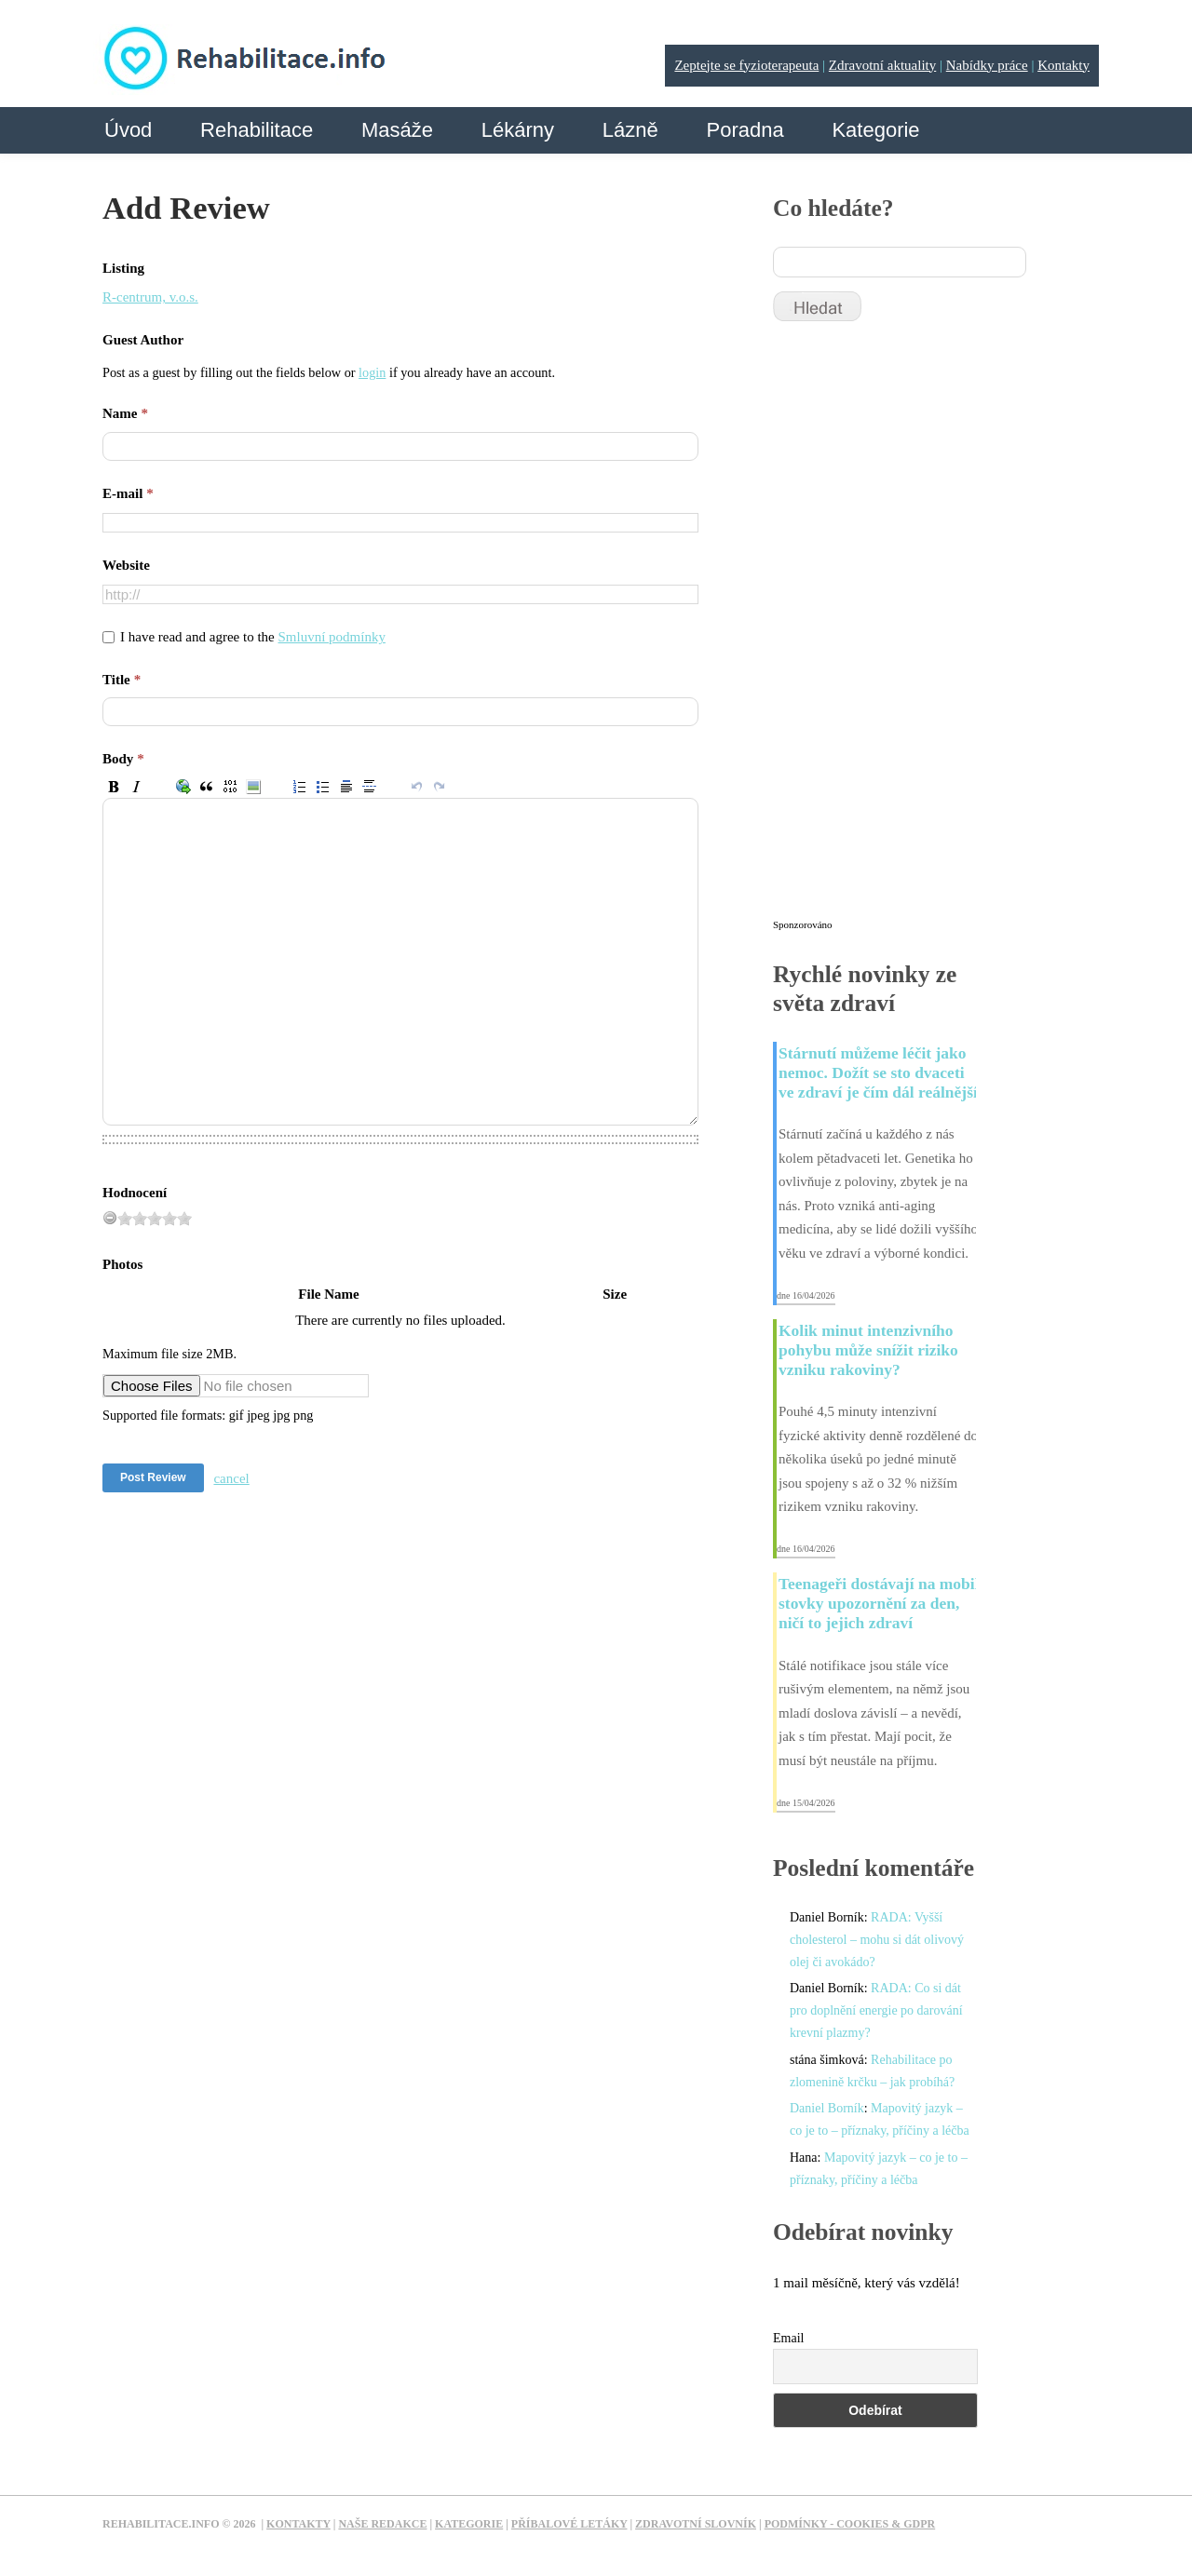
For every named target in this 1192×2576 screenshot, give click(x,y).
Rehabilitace (256, 130)
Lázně (630, 130)
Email (788, 2338)
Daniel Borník (827, 2108)
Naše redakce (382, 2523)
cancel (231, 1478)
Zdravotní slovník (695, 2523)
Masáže (397, 130)
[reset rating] (109, 1217)
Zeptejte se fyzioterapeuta (746, 65)
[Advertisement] (912, 628)
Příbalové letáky (569, 2523)
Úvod (128, 130)
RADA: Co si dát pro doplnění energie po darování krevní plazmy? (876, 2010)
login (372, 372)
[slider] (154, 1218)
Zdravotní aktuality (882, 65)
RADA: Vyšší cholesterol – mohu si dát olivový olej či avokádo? (877, 1939)
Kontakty (1063, 65)
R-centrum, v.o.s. (150, 297)
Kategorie (875, 130)
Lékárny (517, 130)
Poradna (744, 130)
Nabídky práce (987, 65)
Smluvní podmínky (332, 636)
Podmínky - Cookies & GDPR (850, 2523)
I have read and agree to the (253, 636)
